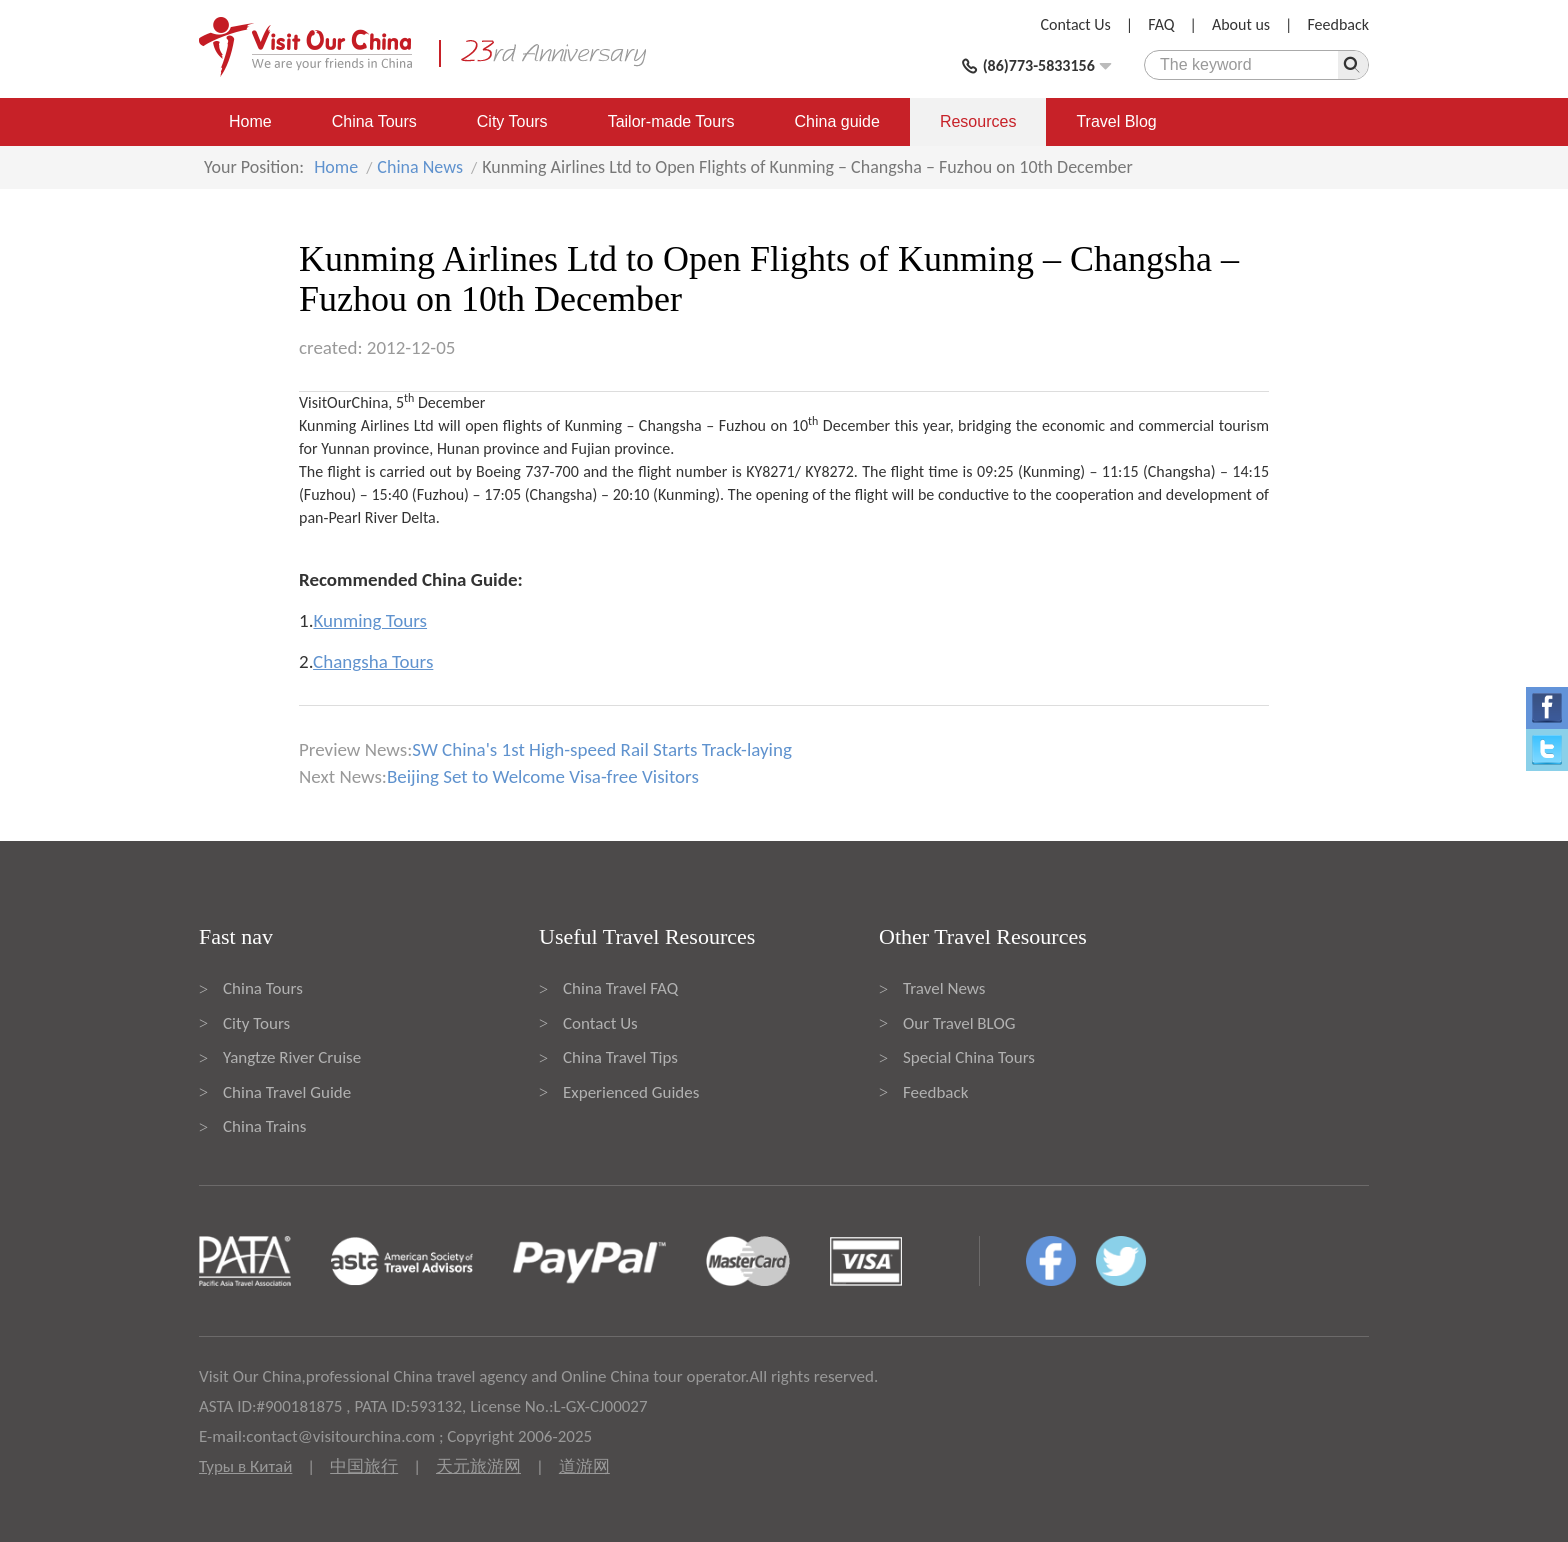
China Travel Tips (620, 1057)
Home (250, 121)
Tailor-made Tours (671, 121)
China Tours (374, 121)
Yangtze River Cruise (292, 1057)
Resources (978, 121)
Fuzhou (742, 425)
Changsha (670, 425)
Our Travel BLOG (959, 1023)
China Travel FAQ (620, 988)
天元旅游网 (478, 1466)
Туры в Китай (245, 1466)
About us (1241, 24)
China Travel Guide (287, 1092)
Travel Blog (1116, 121)
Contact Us (1076, 24)
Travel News (944, 988)
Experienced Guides (631, 1092)
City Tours (512, 121)
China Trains (264, 1126)
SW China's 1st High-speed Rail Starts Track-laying (602, 749)
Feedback (1338, 24)
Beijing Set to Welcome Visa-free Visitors (543, 776)
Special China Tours (969, 1057)
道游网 (584, 1466)
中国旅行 (364, 1466)
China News (420, 167)
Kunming (593, 425)
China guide (837, 121)
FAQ (1161, 24)
